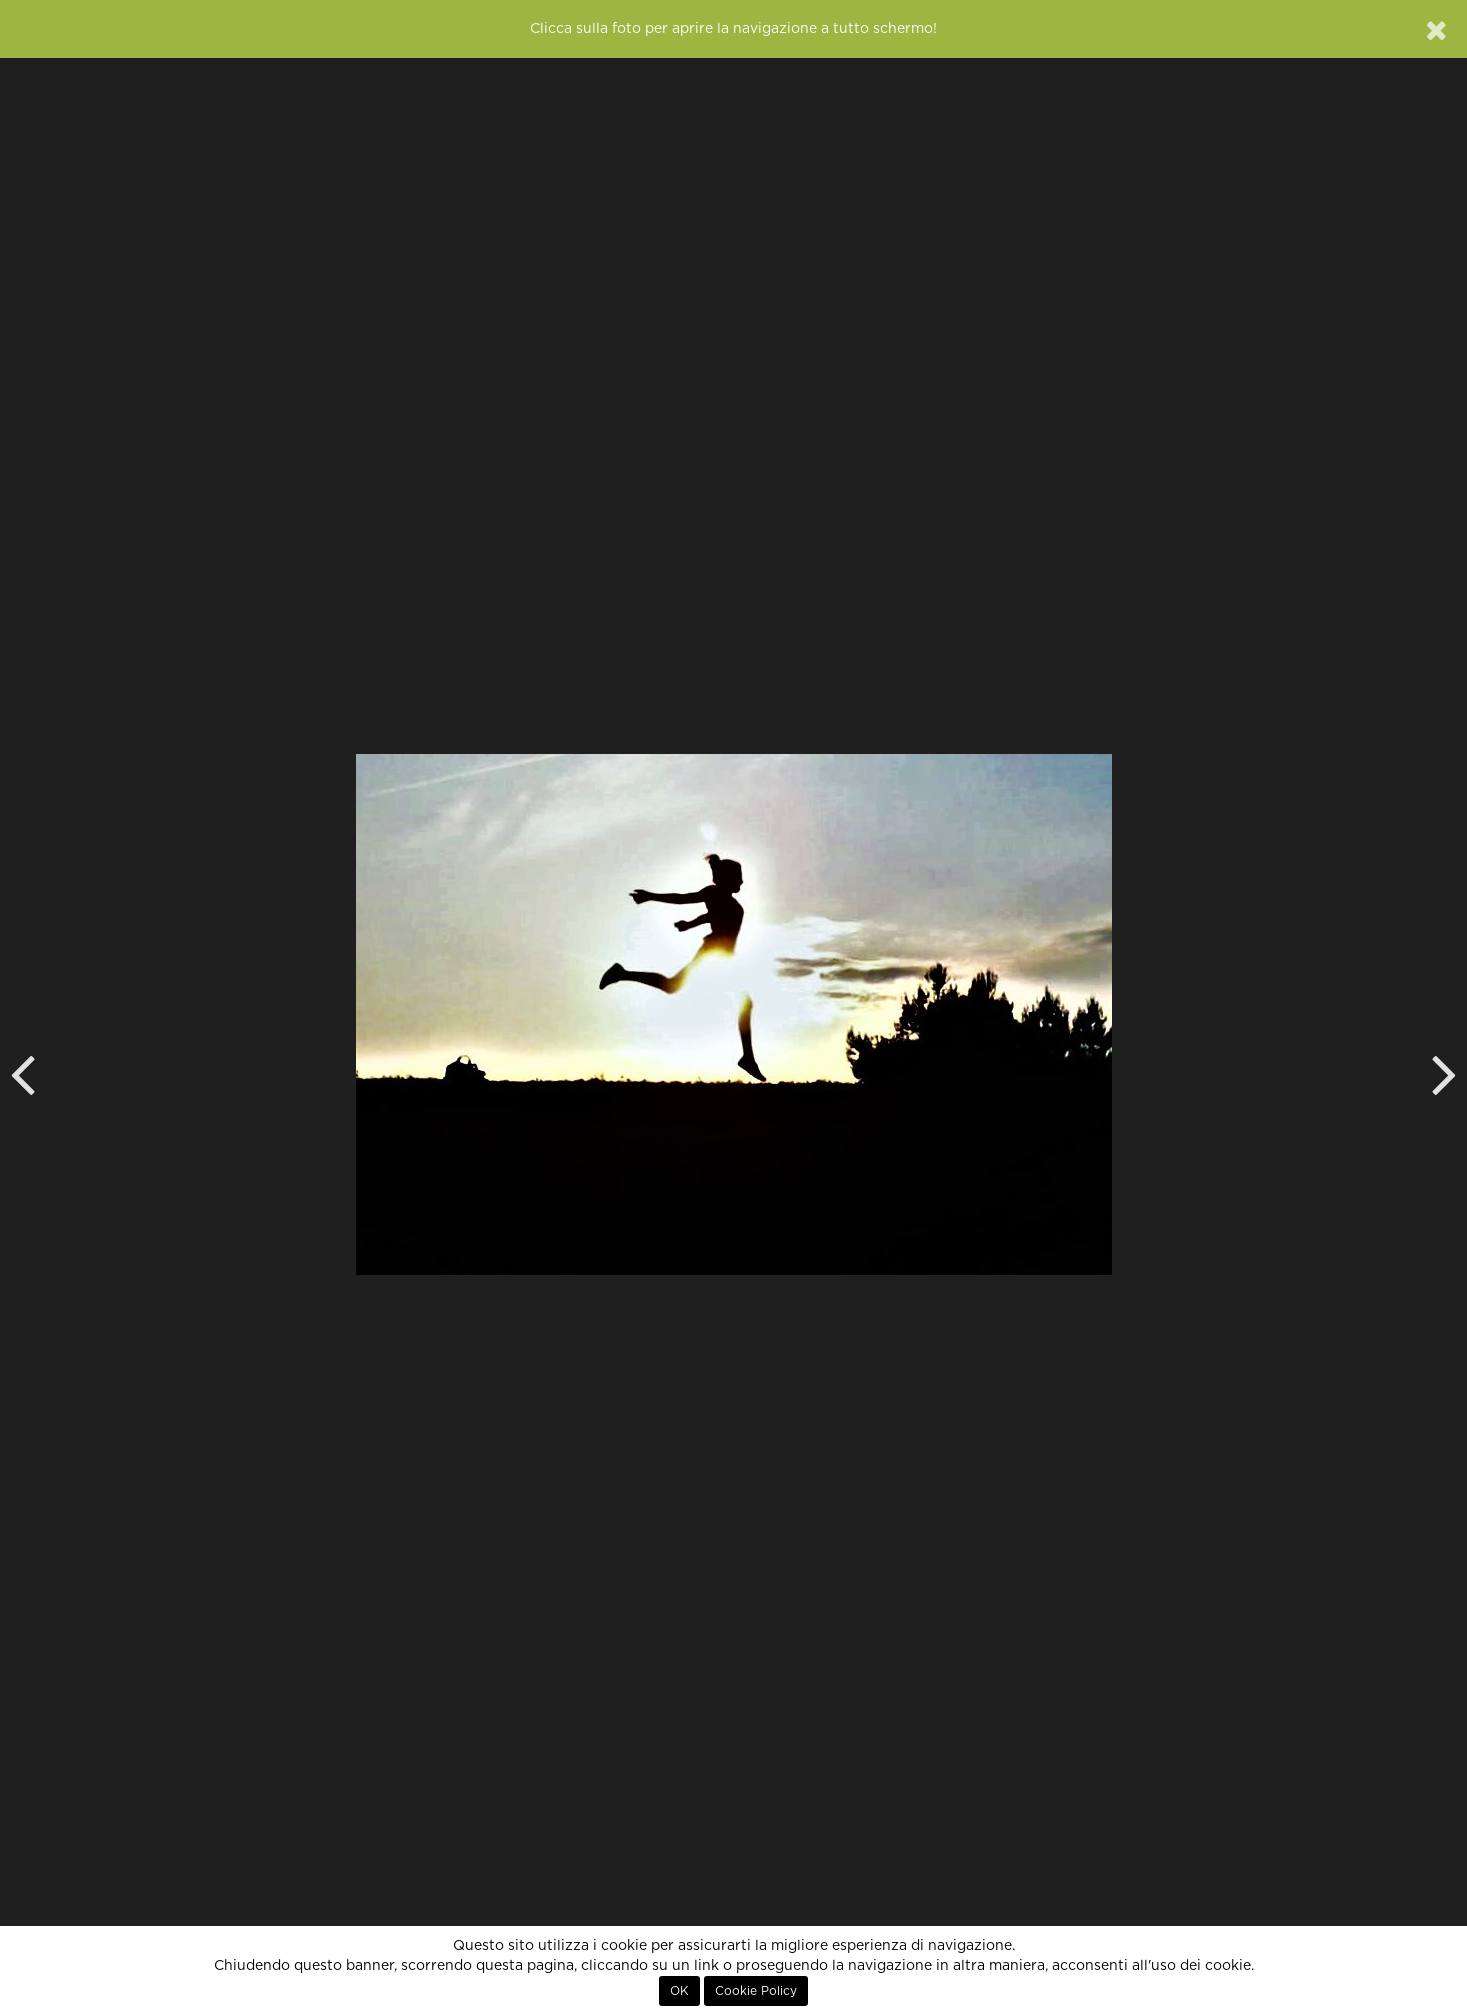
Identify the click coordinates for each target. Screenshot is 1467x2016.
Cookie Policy (756, 1991)
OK (679, 1991)
